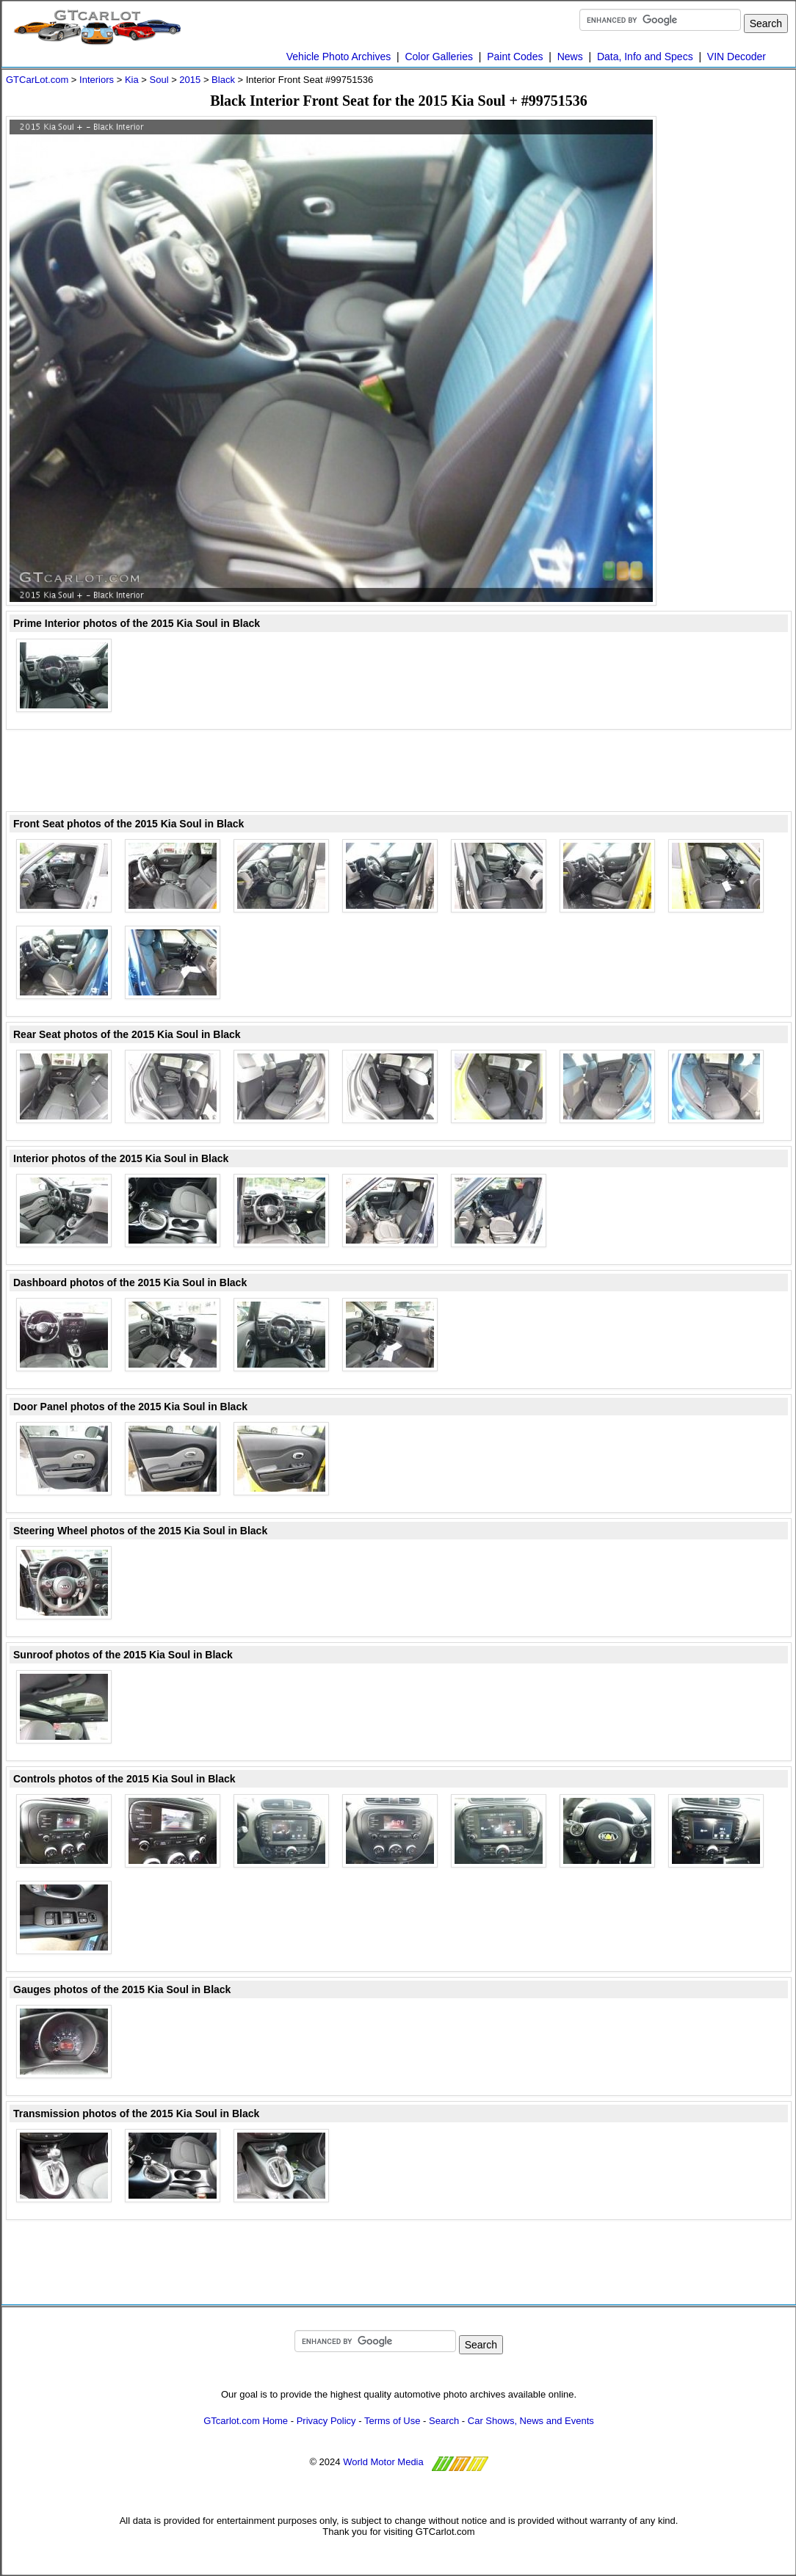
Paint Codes (515, 56)
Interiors (96, 79)
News (570, 56)
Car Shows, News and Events (531, 2420)
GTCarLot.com (37, 79)
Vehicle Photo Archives (338, 56)
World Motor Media (383, 2461)
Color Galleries (439, 56)
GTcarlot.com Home (245, 2420)
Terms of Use (392, 2420)
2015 (189, 79)
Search (444, 2420)
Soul (159, 79)
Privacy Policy (326, 2420)
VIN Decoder (736, 56)
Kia (132, 79)
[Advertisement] (733, 336)
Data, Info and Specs (645, 56)
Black (223, 79)
